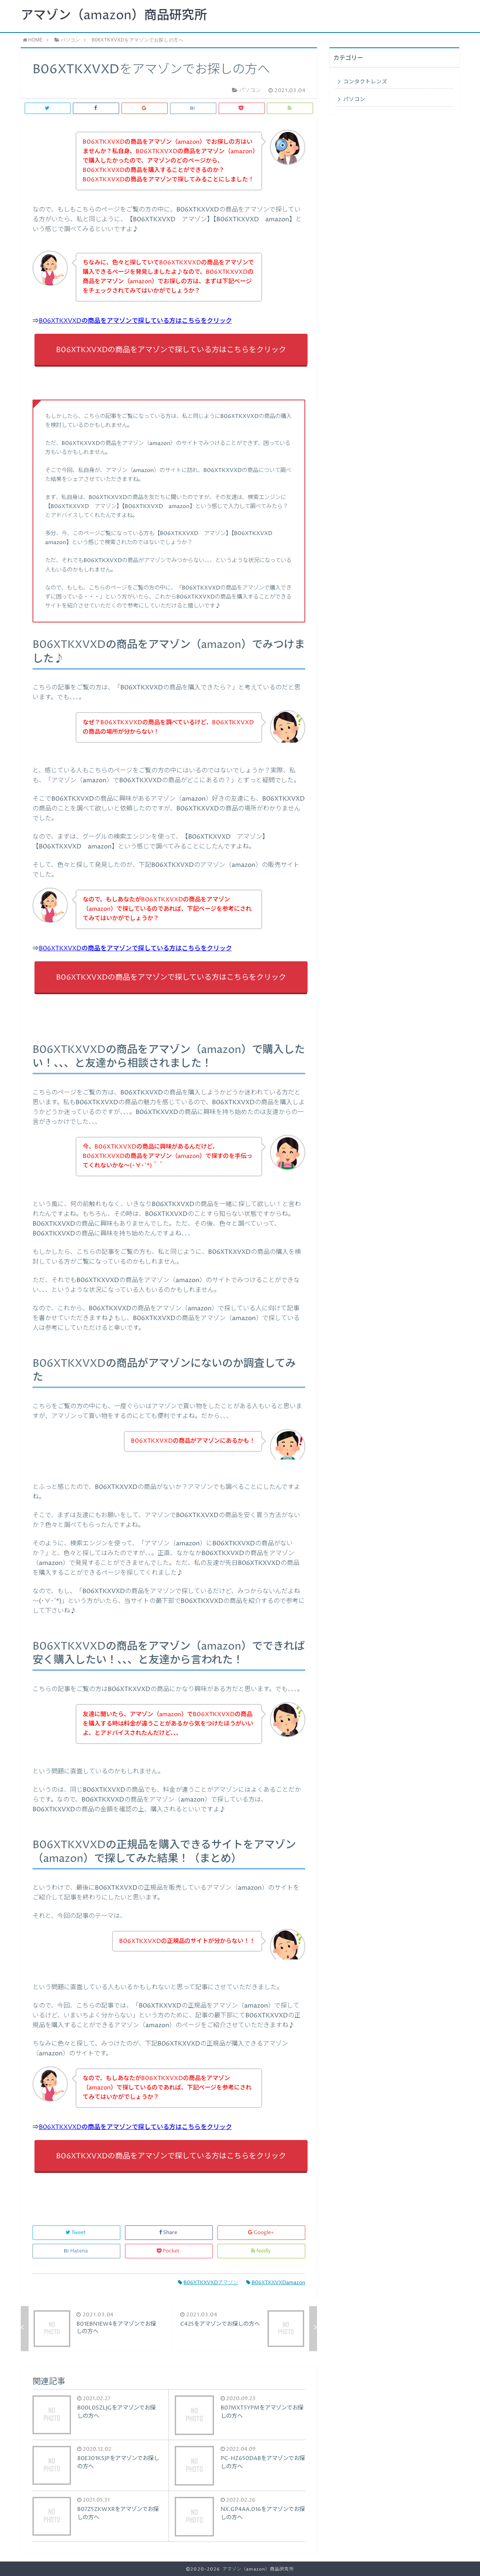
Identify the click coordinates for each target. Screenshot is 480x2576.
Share (168, 2232)
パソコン (354, 99)
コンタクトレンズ (365, 81)
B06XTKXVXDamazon (275, 2282)
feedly (261, 2251)
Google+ (261, 2232)
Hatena (76, 2251)
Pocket (169, 2251)
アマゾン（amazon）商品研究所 (114, 15)
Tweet (76, 2232)
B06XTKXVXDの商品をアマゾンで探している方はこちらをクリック (135, 321)
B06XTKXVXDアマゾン (208, 2282)
